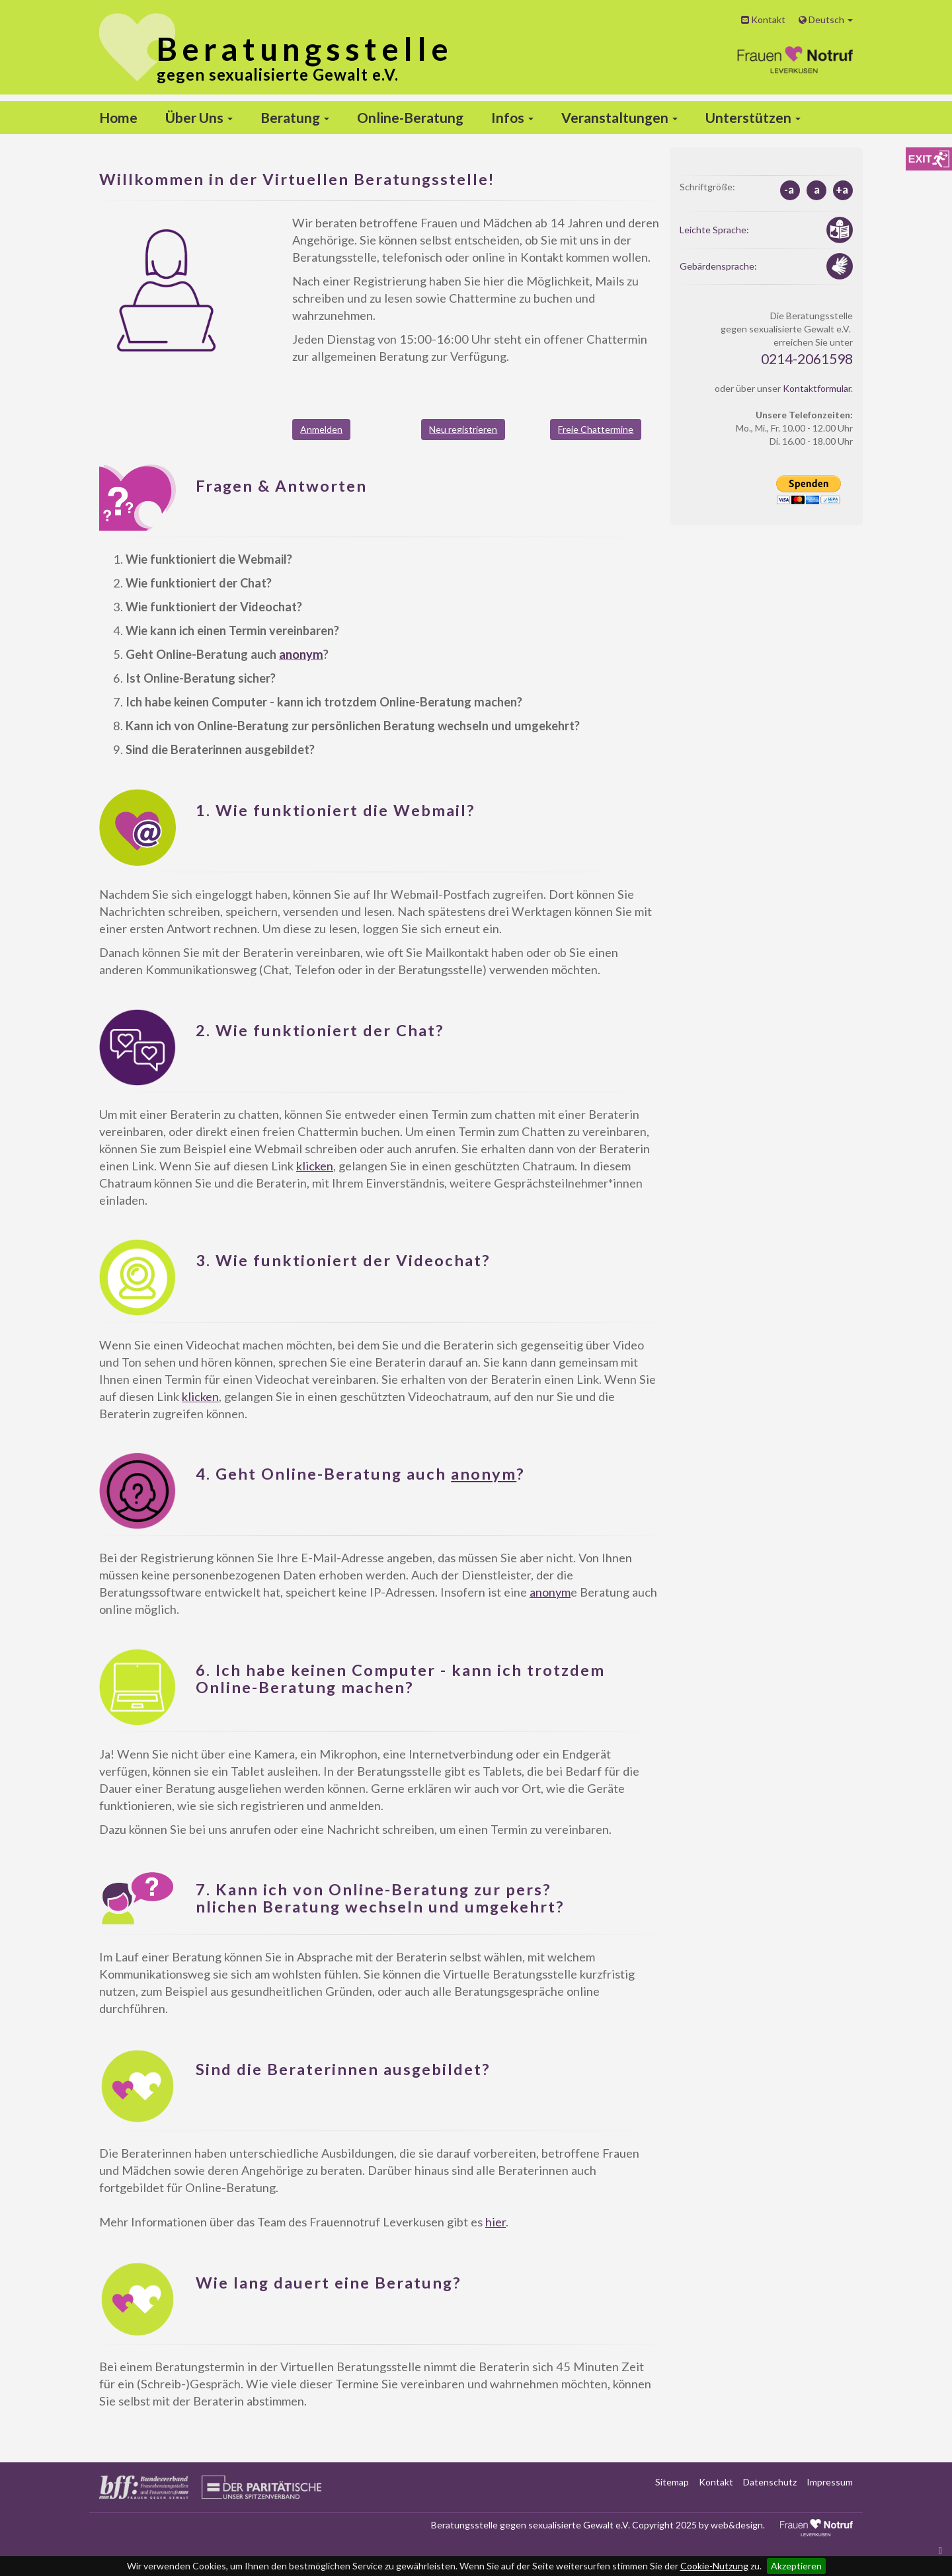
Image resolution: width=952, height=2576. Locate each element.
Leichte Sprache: (714, 229)
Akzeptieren (796, 2565)
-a (789, 189)
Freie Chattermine (595, 429)
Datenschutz (770, 2481)
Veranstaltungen (619, 117)
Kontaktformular (817, 388)
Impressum (830, 2481)
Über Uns (199, 117)
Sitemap (672, 2481)
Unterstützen (753, 117)
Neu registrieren (463, 429)
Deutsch (826, 19)
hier (495, 2222)
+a (842, 189)
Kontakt (763, 19)
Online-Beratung (410, 117)
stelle (305, 48)
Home (118, 117)
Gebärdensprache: (718, 266)
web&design (737, 2524)
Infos (512, 117)
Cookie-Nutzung (714, 2565)
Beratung (294, 117)
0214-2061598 (807, 358)
